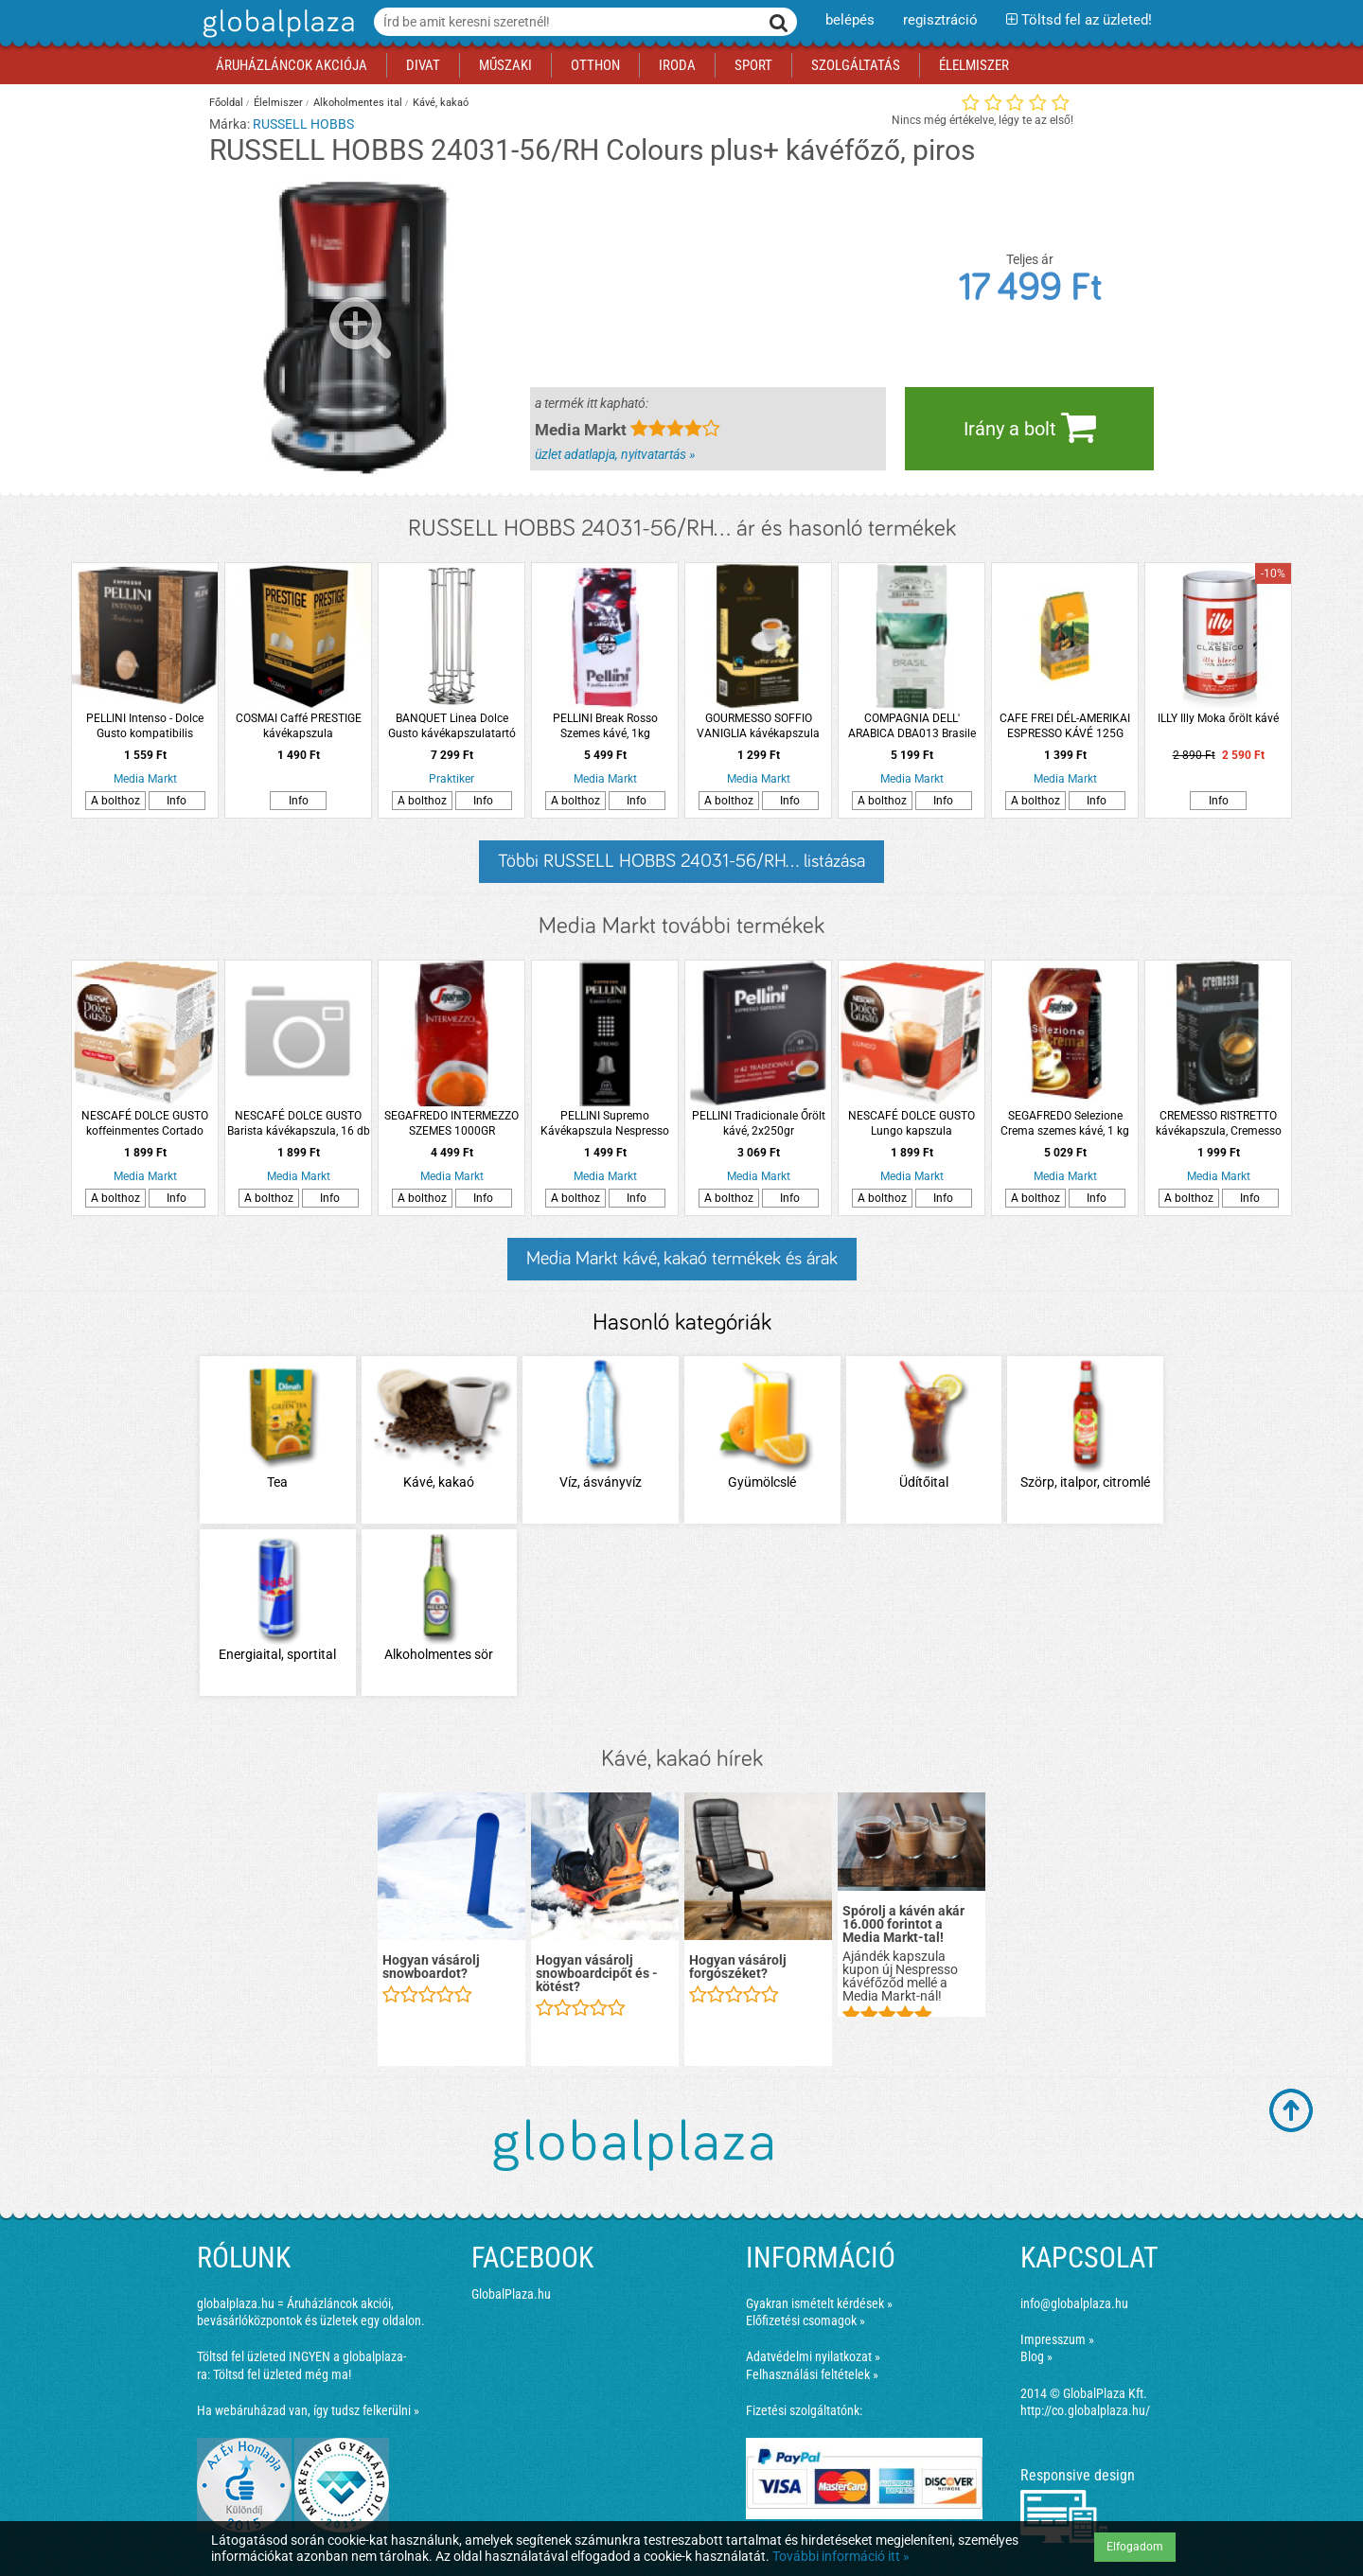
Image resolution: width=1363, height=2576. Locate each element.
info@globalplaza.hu (1074, 2303)
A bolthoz (115, 800)
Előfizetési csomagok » (805, 2320)
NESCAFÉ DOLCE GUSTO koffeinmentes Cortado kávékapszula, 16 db (144, 1123)
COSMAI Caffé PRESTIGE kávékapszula (299, 726)
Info (176, 800)
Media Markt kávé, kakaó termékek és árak (682, 1258)
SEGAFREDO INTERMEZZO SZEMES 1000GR (451, 1123)
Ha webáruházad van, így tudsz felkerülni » (308, 2410)
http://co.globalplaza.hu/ (1085, 2410)
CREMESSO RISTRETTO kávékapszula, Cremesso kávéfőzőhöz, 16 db (1219, 1123)
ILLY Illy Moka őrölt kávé (1218, 718)
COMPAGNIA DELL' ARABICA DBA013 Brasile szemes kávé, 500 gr (912, 726)
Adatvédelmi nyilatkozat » (813, 2356)
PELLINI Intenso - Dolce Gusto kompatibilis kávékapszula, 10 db (145, 726)
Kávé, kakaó (441, 103)
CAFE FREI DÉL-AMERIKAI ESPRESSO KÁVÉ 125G (1065, 726)
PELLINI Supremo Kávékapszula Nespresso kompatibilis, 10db (604, 1123)
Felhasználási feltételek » (812, 2374)
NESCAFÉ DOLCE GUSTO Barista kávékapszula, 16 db (298, 1123)
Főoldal (226, 103)
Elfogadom (1134, 2546)
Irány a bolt (1030, 427)
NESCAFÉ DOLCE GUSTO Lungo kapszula (911, 1123)
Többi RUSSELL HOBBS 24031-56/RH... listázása (681, 861)
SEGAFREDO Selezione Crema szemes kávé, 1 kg (1064, 1123)
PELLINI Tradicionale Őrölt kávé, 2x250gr (758, 1123)
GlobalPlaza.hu (511, 2294)
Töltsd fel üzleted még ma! (282, 2374)
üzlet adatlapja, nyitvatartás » (615, 454)
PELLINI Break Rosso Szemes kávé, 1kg (605, 726)
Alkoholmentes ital (357, 103)
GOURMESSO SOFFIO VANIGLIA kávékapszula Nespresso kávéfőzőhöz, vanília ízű (759, 726)
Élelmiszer (278, 103)
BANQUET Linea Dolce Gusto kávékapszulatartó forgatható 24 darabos (452, 726)
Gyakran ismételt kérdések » (819, 2303)
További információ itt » (841, 2556)
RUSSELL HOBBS (303, 124)
